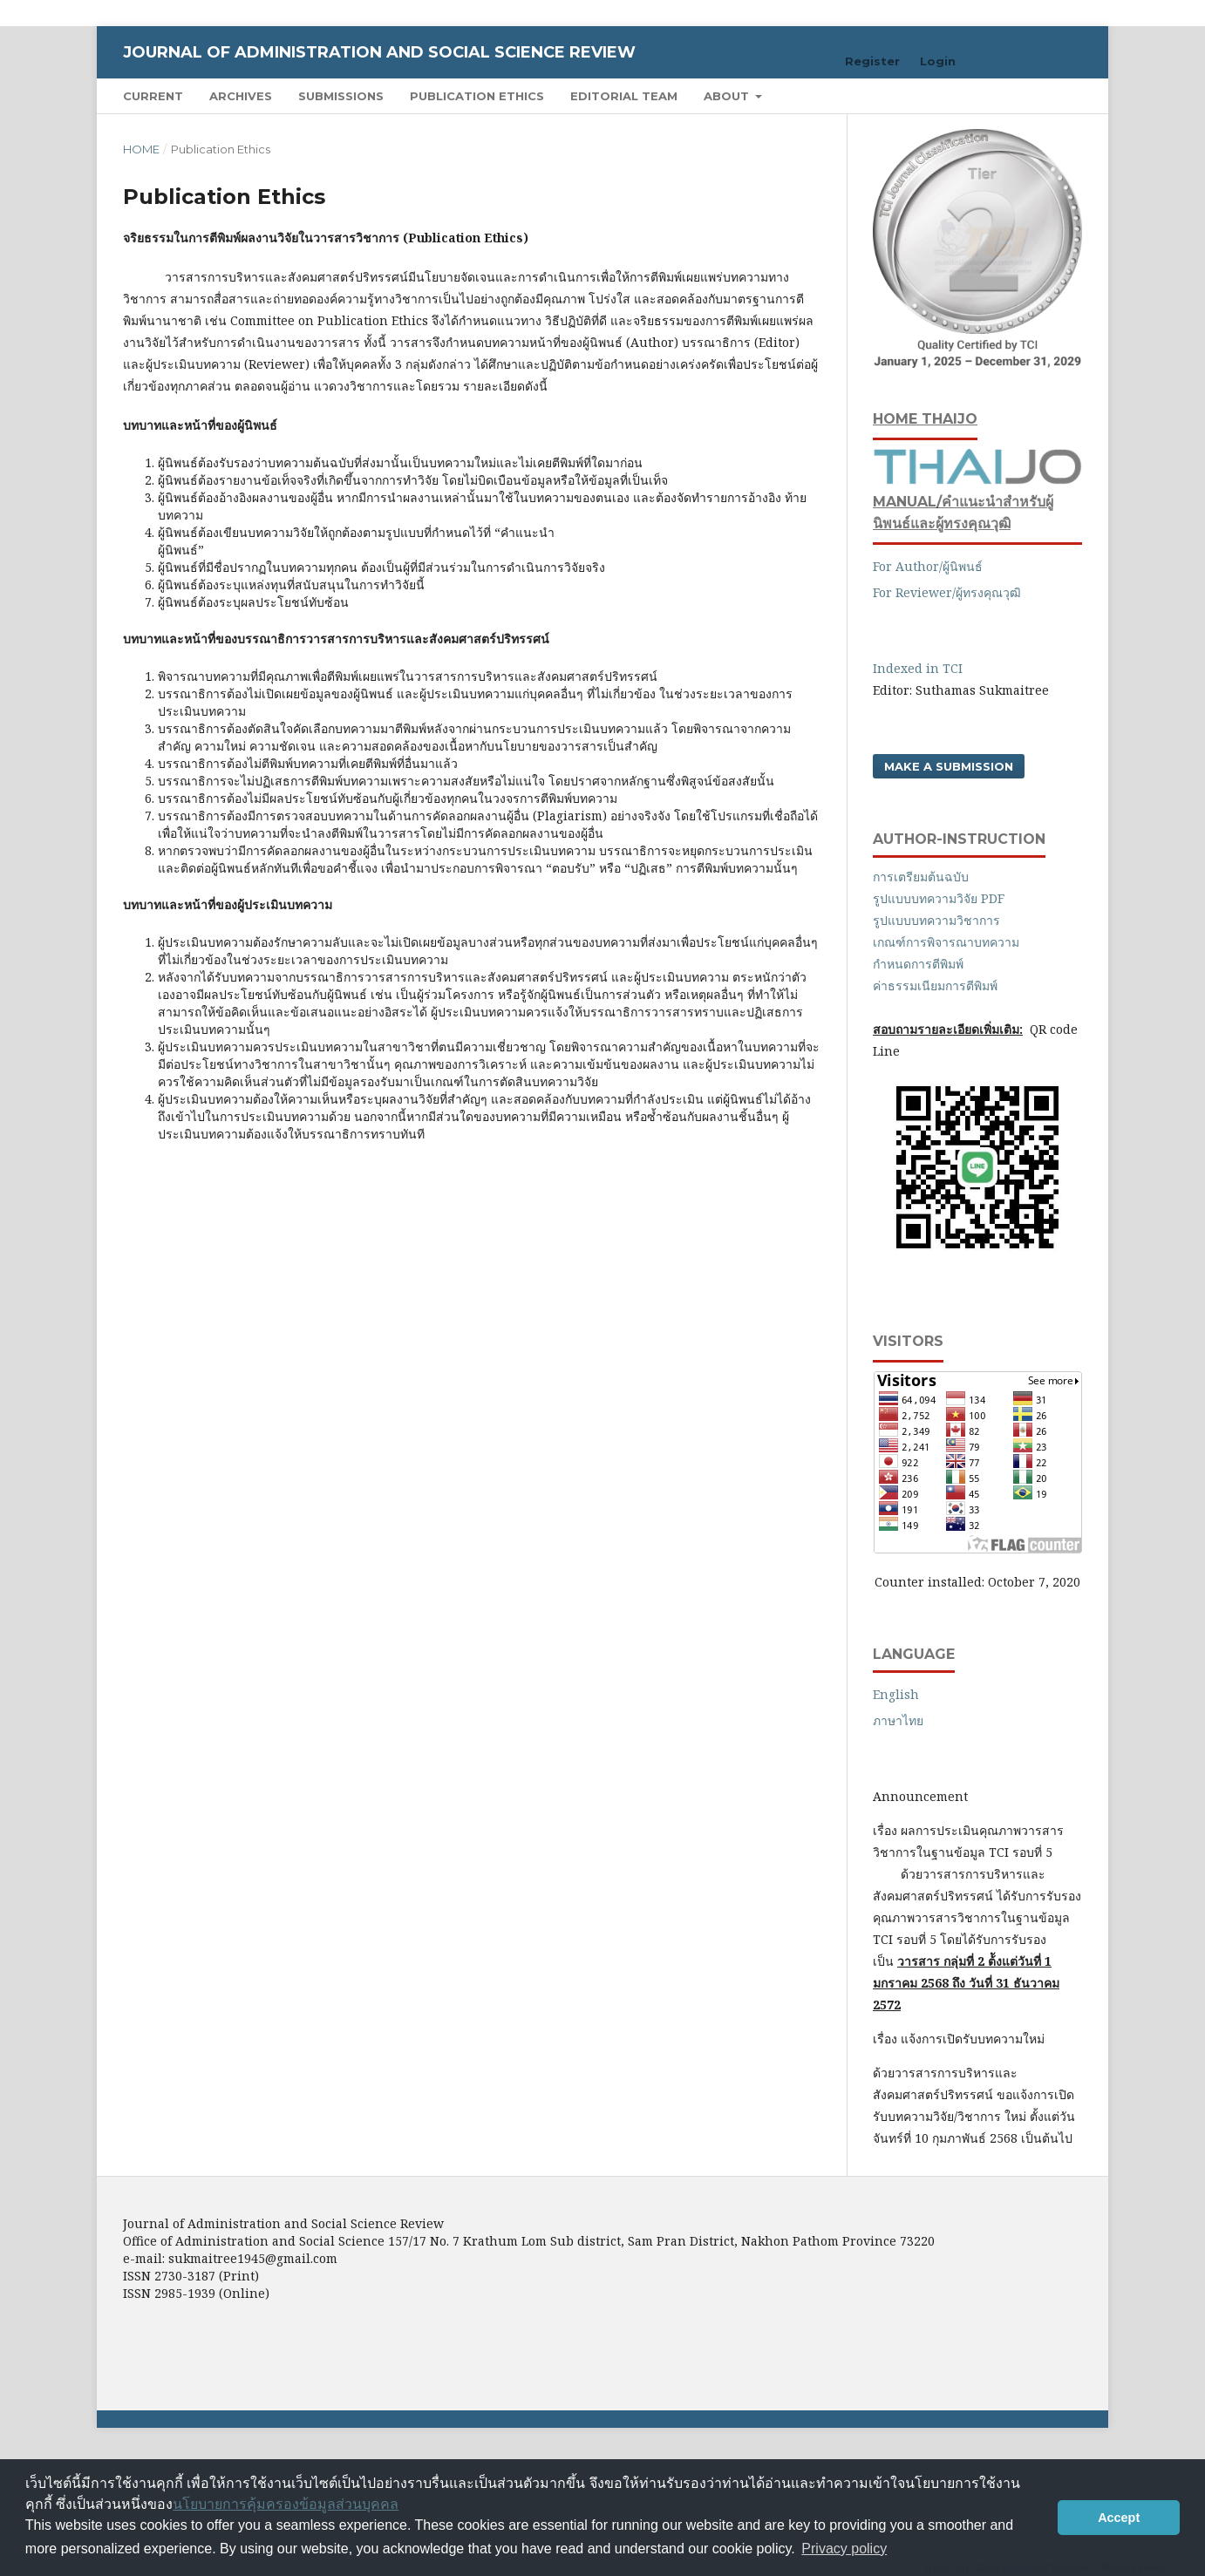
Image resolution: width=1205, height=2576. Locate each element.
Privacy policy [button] (844, 2548)
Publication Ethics (477, 96)
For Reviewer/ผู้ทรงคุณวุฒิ (947, 592)
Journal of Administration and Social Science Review (379, 52)
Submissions (341, 96)
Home (141, 149)
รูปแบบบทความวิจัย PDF (940, 898)
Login (938, 61)
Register (872, 61)
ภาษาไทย (898, 1720)
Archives (240, 96)
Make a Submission (948, 766)
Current (153, 96)
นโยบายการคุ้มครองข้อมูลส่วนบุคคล (285, 2504)
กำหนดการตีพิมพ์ (918, 963)
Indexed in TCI (919, 668)
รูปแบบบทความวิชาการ (938, 920)
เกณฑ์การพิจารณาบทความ (946, 942)
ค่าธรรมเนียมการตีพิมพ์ (935, 985)
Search (1041, 95)
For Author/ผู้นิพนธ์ (928, 566)
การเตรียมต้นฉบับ (921, 876)
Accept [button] (1119, 2518)
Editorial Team (623, 96)
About (728, 96)
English (896, 1694)
